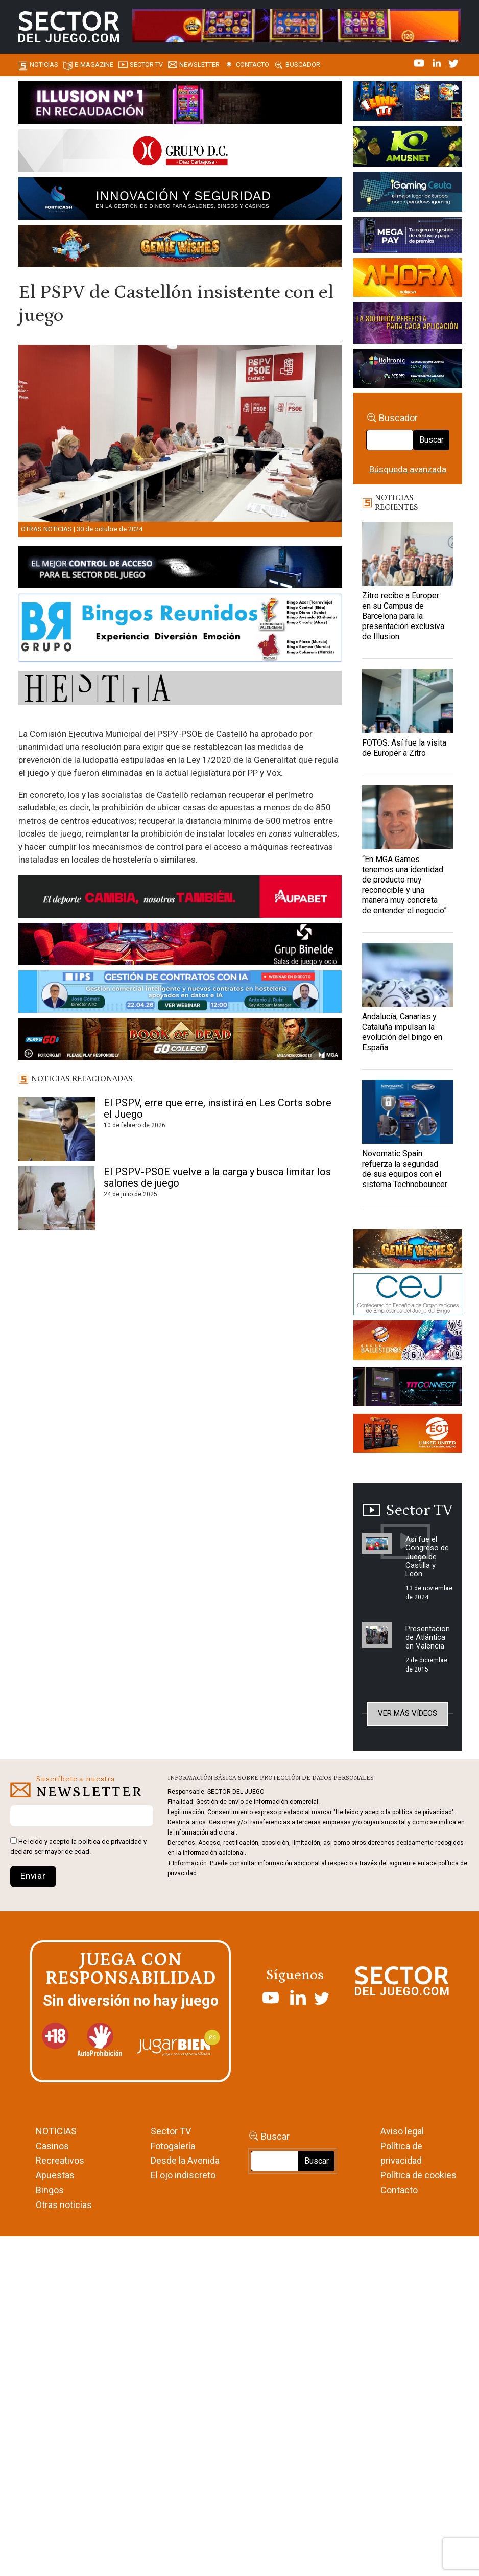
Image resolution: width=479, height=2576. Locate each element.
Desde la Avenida (185, 2160)
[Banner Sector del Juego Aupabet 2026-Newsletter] (180, 898)
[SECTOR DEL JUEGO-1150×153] (180, 152)
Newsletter (199, 64)
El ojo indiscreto (183, 2175)
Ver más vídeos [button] (407, 1713)
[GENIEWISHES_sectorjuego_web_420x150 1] (407, 1250)
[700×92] (180, 1041)
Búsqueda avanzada (407, 469)
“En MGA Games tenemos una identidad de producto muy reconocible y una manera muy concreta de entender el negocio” (404, 884)
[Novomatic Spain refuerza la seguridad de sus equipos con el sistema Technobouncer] (407, 1112)
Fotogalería (173, 2146)
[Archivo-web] (407, 370)
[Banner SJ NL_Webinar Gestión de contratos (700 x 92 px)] (180, 993)
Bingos (50, 2190)
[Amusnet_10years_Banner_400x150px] (407, 148)
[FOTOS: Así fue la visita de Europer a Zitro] (407, 701)
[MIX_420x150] (407, 1435)
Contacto (252, 64)
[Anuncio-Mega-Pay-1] (407, 236)
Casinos (52, 2146)
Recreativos (60, 2160)
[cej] (407, 1296)
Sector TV (171, 2131)
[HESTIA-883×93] (180, 690)
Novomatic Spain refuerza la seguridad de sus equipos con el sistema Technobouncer (404, 1169)
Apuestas (55, 2175)
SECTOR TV (146, 64)
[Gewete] (407, 324)
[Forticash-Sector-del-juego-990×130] (180, 200)
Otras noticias (46, 529)
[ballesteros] (407, 1343)
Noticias (44, 64)
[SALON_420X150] (407, 279)
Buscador (302, 64)
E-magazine (94, 64)
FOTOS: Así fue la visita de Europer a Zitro (404, 748)
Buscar (431, 440)
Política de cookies (418, 2175)
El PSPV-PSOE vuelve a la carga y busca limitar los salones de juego (217, 1177)
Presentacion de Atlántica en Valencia (427, 1637)
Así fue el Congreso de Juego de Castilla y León (427, 1557)
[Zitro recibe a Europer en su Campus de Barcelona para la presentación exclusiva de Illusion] (407, 554)
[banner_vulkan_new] (180, 569)
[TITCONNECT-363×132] (407, 1388)
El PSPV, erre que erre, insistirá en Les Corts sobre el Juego (217, 1108)
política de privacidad (110, 1841)
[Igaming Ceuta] (407, 193)
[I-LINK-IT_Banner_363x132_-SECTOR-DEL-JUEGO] (407, 103)
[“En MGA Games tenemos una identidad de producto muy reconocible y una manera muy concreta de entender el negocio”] (407, 817)
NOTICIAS (56, 2131)
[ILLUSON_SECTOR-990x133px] (180, 104)
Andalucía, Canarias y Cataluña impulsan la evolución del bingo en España (402, 1032)
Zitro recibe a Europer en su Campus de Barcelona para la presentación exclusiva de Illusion (403, 616)
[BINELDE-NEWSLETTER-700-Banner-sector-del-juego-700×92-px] (180, 946)
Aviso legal (402, 2131)
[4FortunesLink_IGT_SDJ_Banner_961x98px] (296, 24)
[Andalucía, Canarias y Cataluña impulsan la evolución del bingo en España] (407, 975)
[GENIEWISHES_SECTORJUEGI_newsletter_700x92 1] (180, 248)
